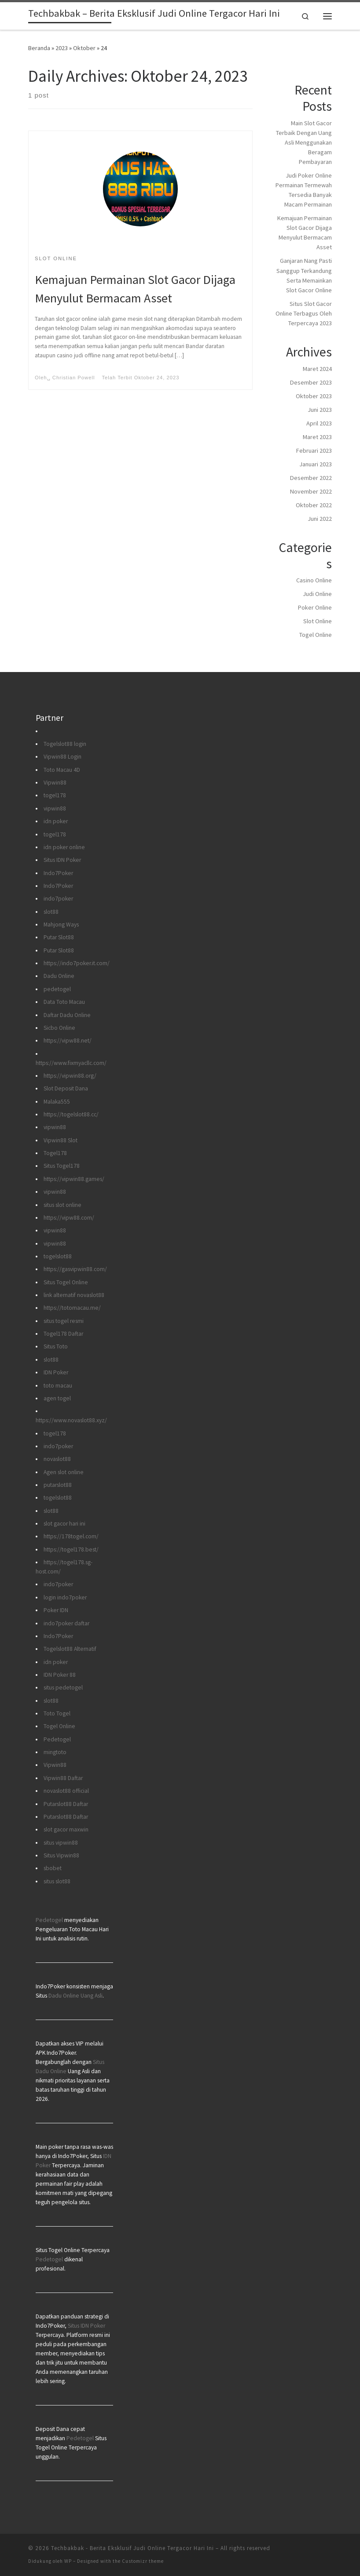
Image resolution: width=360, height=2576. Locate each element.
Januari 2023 (315, 464)
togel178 (55, 795)
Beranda (39, 48)
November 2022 (311, 491)
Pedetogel (57, 1739)
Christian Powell (73, 377)
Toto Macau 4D (62, 770)
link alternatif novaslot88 (74, 1295)
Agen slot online (64, 1472)
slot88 (51, 912)
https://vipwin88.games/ (74, 1179)
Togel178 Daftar (63, 1333)
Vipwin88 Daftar (63, 1778)
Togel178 (55, 1153)
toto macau (58, 1385)
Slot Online (317, 621)
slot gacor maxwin (66, 1829)
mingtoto (55, 1752)
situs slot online (62, 1205)
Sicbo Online (59, 1028)
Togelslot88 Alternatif (70, 1649)
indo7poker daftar (66, 1623)
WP (68, 2561)
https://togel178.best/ (71, 1549)
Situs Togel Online (66, 1282)
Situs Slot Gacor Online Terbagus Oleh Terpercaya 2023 (304, 313)
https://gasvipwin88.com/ (75, 1269)
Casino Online (314, 580)
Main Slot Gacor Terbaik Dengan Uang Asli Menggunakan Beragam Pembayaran (304, 142)
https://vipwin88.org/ (70, 1075)
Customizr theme (143, 2561)
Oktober (84, 48)
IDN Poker (56, 1372)
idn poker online (64, 847)
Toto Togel (57, 1713)
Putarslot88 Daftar (66, 1804)
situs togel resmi (64, 1321)
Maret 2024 (317, 369)
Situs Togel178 (62, 1166)
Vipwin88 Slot (60, 1140)
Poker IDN (56, 1610)
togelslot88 (58, 1256)
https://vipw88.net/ (68, 1040)
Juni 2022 (320, 519)
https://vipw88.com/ (69, 1217)
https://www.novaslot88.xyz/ (71, 1420)
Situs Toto (56, 1346)
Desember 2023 (311, 382)
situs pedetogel (63, 1687)
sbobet (53, 1868)
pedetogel (57, 989)
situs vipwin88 (61, 1842)
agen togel (57, 1398)
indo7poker (58, 898)
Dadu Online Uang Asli (75, 1995)
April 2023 (319, 423)
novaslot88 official (66, 1791)
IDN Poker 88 (60, 1675)
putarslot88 (58, 1485)
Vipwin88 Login (62, 756)
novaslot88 (57, 1459)
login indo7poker (65, 1597)
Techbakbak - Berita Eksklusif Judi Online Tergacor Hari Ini (132, 2548)
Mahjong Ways (61, 924)
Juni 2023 (320, 410)
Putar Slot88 (59, 937)
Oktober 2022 (314, 505)
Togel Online (315, 635)
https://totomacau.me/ (72, 1308)
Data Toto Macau (64, 1002)
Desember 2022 (311, 478)
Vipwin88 (55, 782)
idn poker (56, 821)
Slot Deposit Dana (66, 1088)
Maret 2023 (317, 437)
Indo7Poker (58, 873)
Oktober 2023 (314, 396)
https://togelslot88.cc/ (71, 1114)
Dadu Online (59, 976)
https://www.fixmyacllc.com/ (71, 1063)
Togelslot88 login (65, 744)
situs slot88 (57, 1881)
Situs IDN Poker (62, 860)
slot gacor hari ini (64, 1523)
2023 (61, 48)
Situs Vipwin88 (61, 1855)
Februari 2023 (314, 450)
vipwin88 (55, 808)
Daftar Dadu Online (67, 1015)
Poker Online (315, 607)
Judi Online (317, 594)
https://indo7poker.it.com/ (77, 963)
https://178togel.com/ (71, 1536)
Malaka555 (57, 1101)
